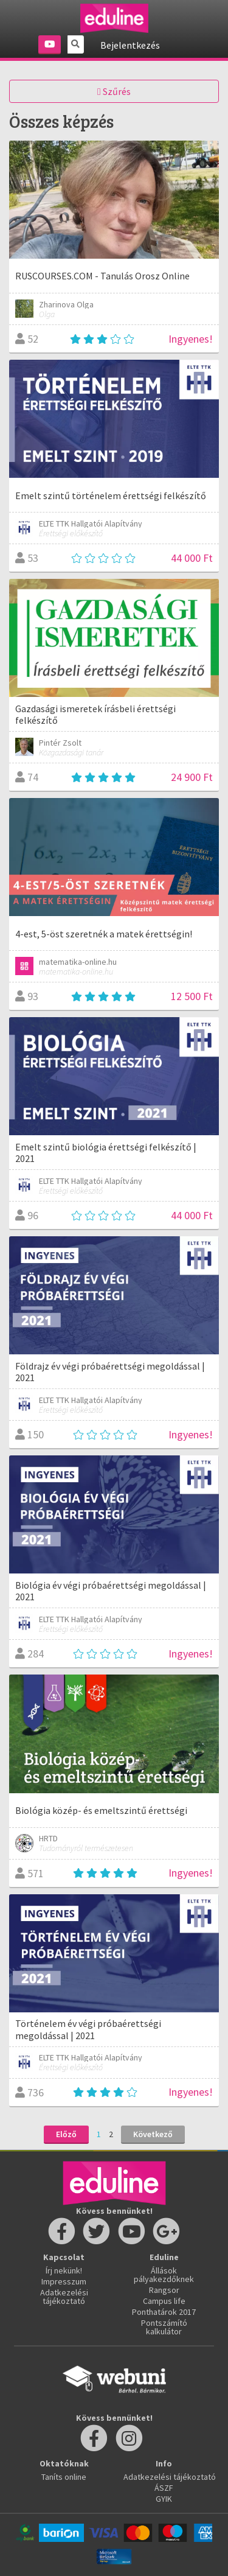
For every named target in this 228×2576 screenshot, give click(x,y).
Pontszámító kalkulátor (164, 2327)
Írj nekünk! (64, 2270)
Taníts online (63, 2476)
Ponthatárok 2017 (164, 2311)
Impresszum (63, 2281)
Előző (66, 2134)
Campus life (164, 2300)
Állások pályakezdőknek (164, 2274)
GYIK (164, 2498)
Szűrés (114, 91)
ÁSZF (163, 2487)
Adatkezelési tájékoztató (64, 2296)
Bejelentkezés (130, 45)
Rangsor (164, 2289)
